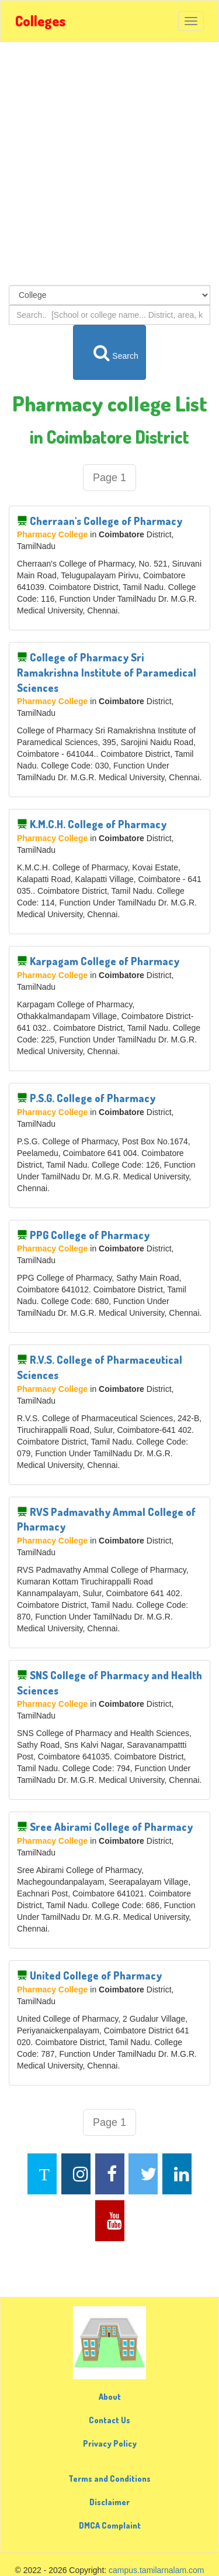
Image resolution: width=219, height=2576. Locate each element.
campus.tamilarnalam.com (156, 2570)
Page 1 (109, 477)
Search (110, 352)
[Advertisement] (109, 163)
